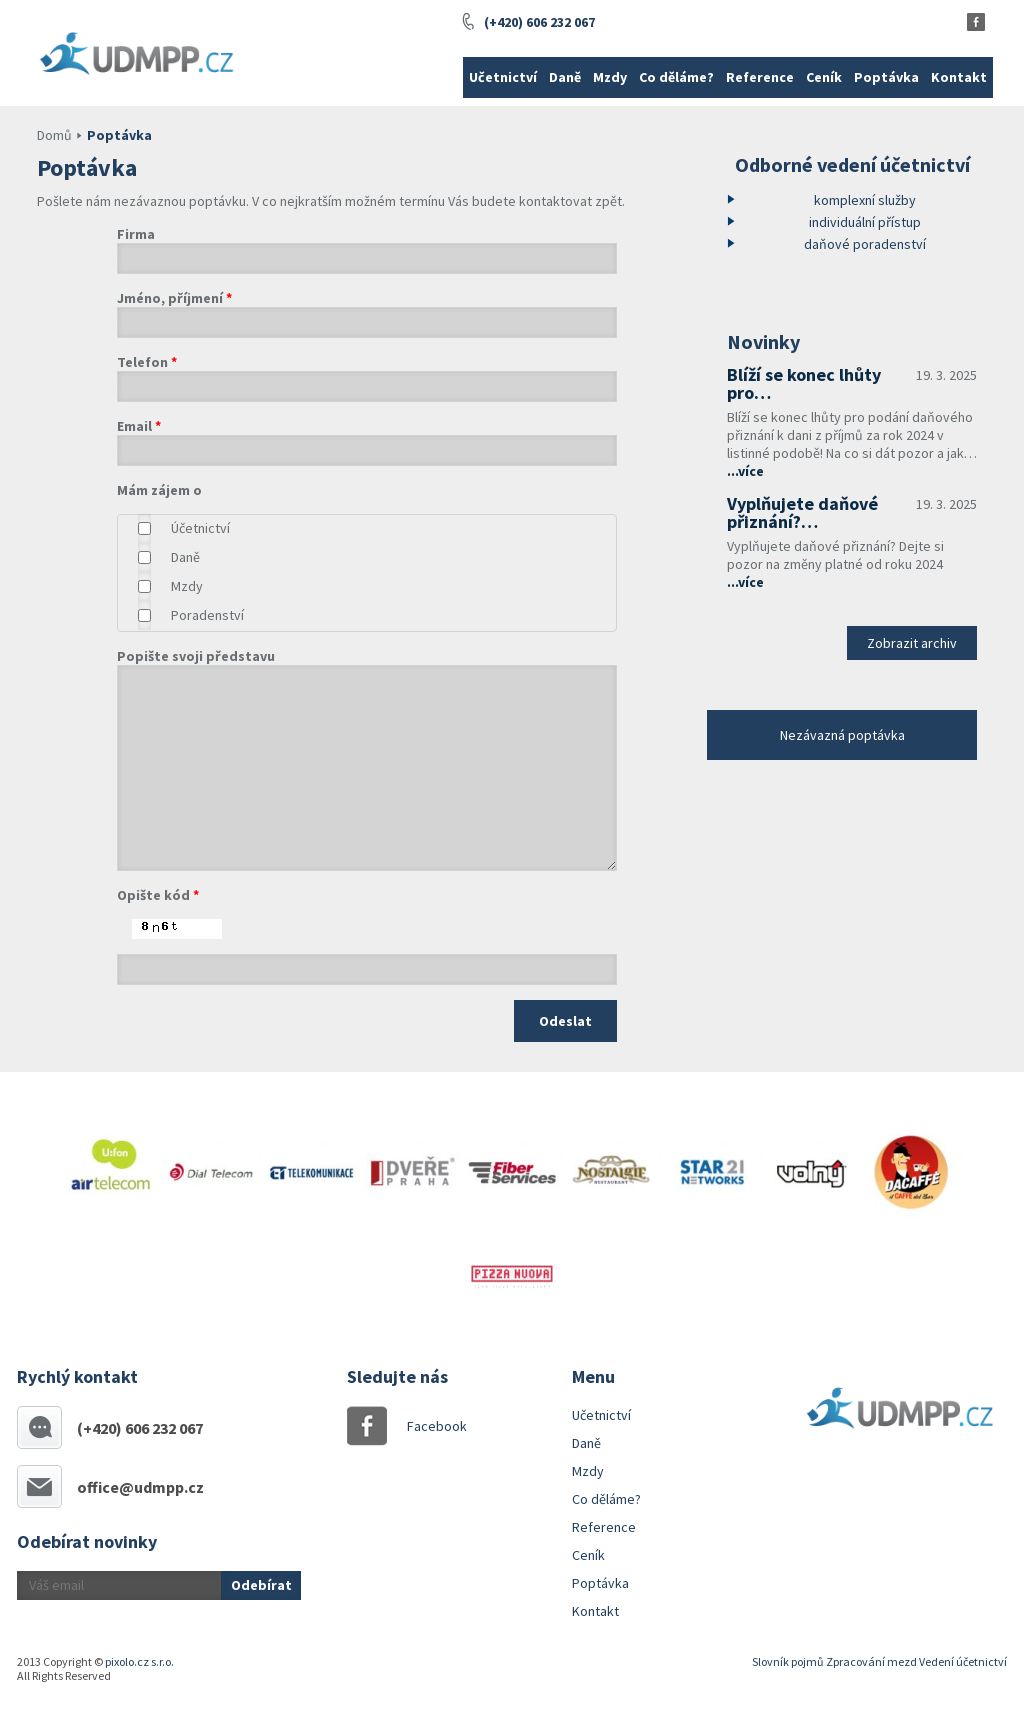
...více (745, 471)
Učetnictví (503, 77)
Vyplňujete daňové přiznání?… (802, 512)
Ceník (824, 77)
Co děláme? (676, 77)
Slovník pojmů (788, 1661)
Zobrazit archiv (912, 643)
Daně (565, 77)
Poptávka (886, 77)
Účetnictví (200, 528)
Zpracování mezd (871, 1661)
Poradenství (207, 615)
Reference (760, 77)
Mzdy (610, 77)
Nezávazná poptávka (842, 735)
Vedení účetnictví (963, 1661)
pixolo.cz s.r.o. (139, 1661)
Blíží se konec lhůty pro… (804, 383)
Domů (54, 135)
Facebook (427, 1426)
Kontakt (959, 77)
